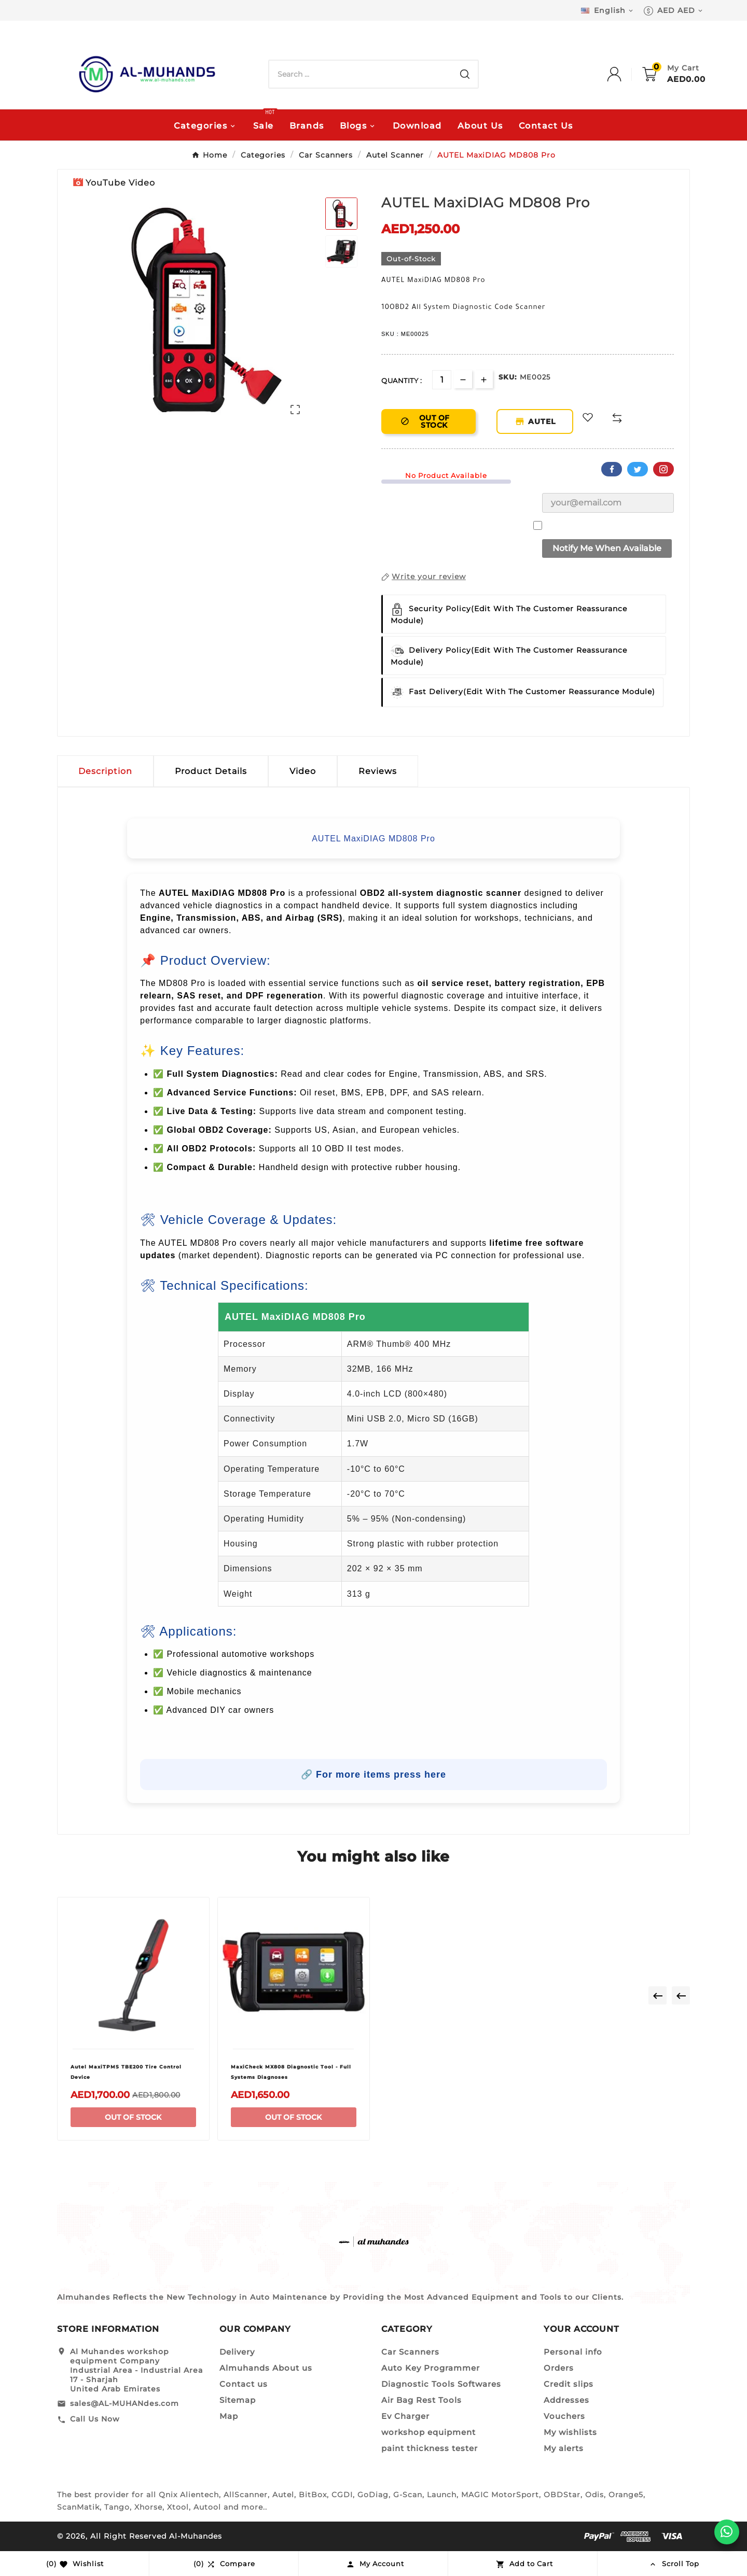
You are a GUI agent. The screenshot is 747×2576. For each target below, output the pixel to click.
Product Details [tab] (211, 771)
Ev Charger (405, 2416)
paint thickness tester (429, 2448)
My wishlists (570, 2432)
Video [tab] (302, 771)
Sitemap (237, 2400)
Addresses (566, 2400)
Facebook (611, 469)
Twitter (637, 469)
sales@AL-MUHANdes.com (124, 2403)
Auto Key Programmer (430, 2368)
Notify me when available (606, 548)
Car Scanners (410, 2352)
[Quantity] (441, 379)
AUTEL (544, 421)
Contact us (243, 2384)
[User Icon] (624, 74)
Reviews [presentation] (377, 771)
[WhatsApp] (726, 2531)
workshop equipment (428, 2432)
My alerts (564, 2448)
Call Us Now (95, 2419)
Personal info (573, 2352)
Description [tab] (105, 771)
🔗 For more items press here (373, 1774)
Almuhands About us (265, 2368)
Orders (559, 2368)
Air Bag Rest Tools (421, 2400)
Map (228, 2416)
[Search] (360, 74)
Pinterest (663, 469)
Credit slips (568, 2384)
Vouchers (564, 2416)
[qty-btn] (484, 379)
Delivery (237, 2352)
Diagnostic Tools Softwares (441, 2384)
